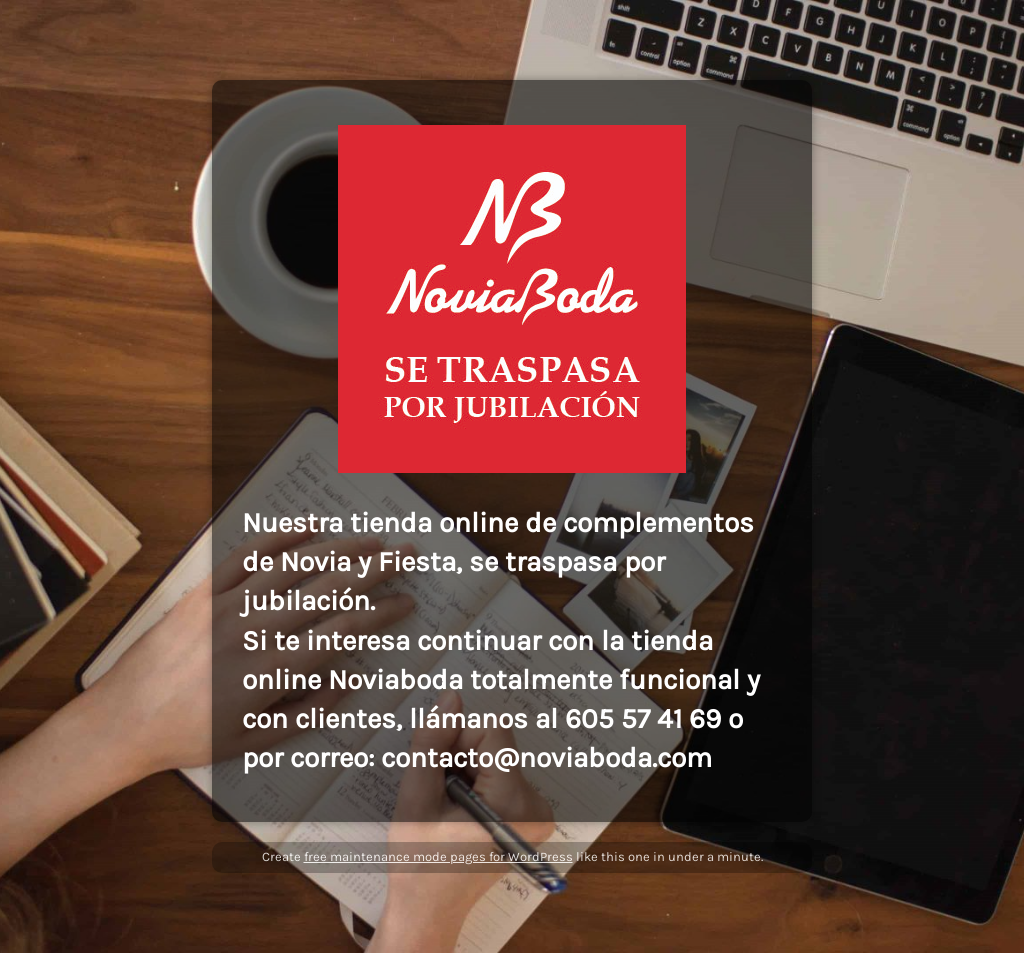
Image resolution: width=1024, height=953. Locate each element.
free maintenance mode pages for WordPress (438, 856)
